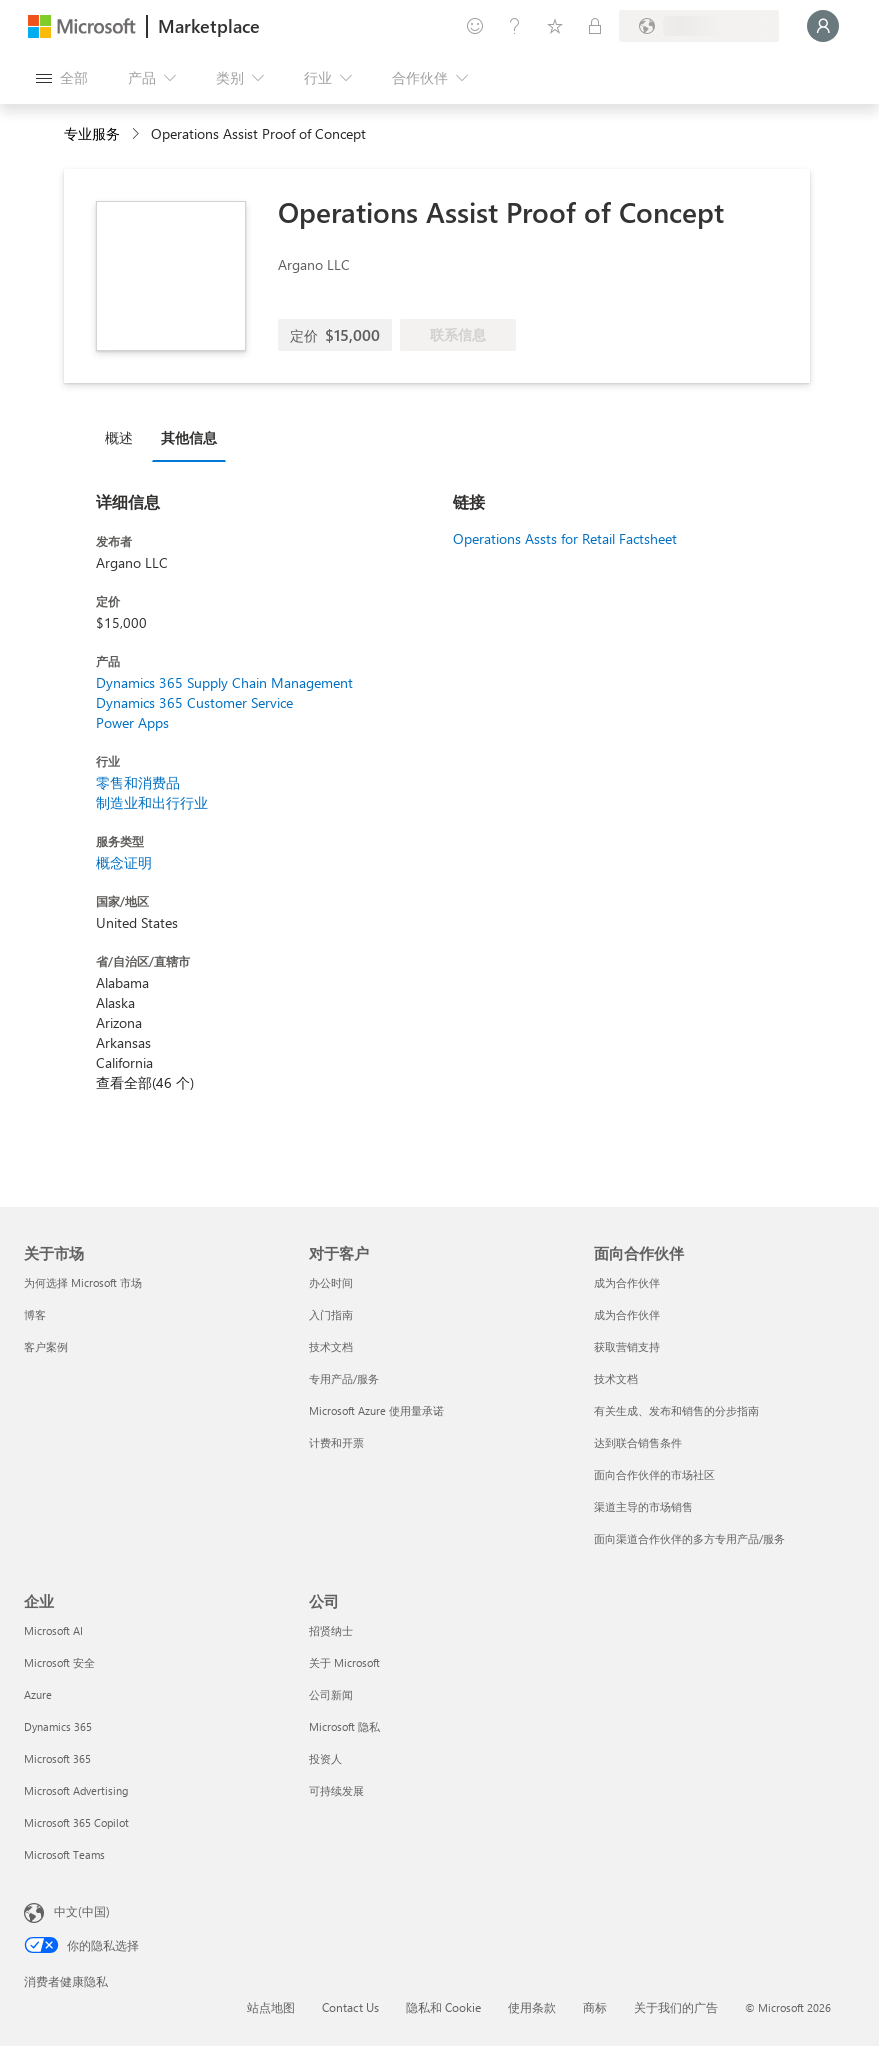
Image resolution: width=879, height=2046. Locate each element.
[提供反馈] (475, 26)
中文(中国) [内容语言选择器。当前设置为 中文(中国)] (82, 1911)
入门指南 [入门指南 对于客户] (331, 1314)
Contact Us (350, 2007)
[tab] (124, 437)
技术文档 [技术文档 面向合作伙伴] (616, 1378)
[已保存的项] (555, 26)
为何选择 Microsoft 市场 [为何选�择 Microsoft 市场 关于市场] (83, 1282)
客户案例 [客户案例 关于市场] (46, 1346)
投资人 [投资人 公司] (325, 1758)
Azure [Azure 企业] (38, 1694)
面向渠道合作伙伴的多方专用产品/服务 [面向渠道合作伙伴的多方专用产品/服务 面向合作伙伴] (689, 1538)
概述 (119, 437)
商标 (595, 2007)
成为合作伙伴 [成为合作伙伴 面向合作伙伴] (627, 1282)
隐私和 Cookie (443, 2007)
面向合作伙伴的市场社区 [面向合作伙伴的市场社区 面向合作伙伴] (654, 1474)
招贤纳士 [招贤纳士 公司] (331, 1630)
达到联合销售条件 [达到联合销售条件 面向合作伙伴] (638, 1442)
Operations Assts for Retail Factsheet (565, 538)
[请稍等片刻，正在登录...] (823, 26)
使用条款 (532, 2007)
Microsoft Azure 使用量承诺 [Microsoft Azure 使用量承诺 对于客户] (376, 1410)
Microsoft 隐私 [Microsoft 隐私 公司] (344, 1726)
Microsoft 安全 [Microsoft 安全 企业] (59, 1662)
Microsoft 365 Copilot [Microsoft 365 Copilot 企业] (76, 1822)
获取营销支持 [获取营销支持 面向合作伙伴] (627, 1346)
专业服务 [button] (92, 133)
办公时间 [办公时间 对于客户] (331, 1282)
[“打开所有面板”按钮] (62, 78)
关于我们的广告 (676, 2007)
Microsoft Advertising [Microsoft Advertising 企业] (76, 1790)
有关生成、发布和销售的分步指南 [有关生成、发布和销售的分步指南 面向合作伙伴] (676, 1410)
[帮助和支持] (515, 26)
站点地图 (271, 2007)
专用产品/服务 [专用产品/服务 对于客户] (344, 1378)
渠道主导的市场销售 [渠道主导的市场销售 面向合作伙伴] (643, 1506)
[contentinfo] (137, 134)
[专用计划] (595, 26)
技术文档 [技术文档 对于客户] (331, 1346)
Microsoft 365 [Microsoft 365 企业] (57, 1758)
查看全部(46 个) (145, 1082)
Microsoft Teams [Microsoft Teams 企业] (64, 1854)
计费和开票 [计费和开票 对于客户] (336, 1442)
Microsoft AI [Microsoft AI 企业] (53, 1630)
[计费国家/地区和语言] (699, 26)
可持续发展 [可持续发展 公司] (336, 1790)
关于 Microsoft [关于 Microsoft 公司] (344, 1662)
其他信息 (189, 437)
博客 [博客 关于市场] (35, 1314)
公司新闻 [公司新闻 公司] (331, 1694)
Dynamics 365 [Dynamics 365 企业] (58, 1726)
